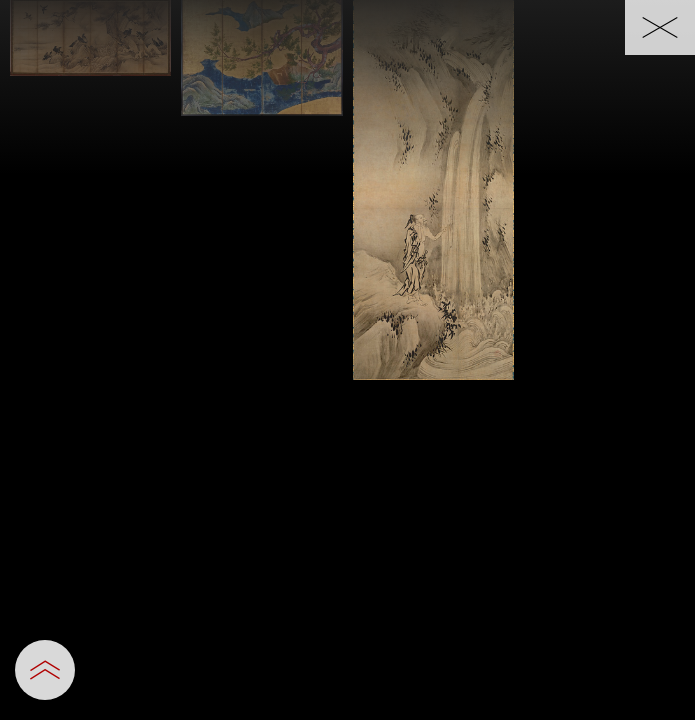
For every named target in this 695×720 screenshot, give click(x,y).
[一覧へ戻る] (660, 27)
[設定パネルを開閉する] (45, 670)
